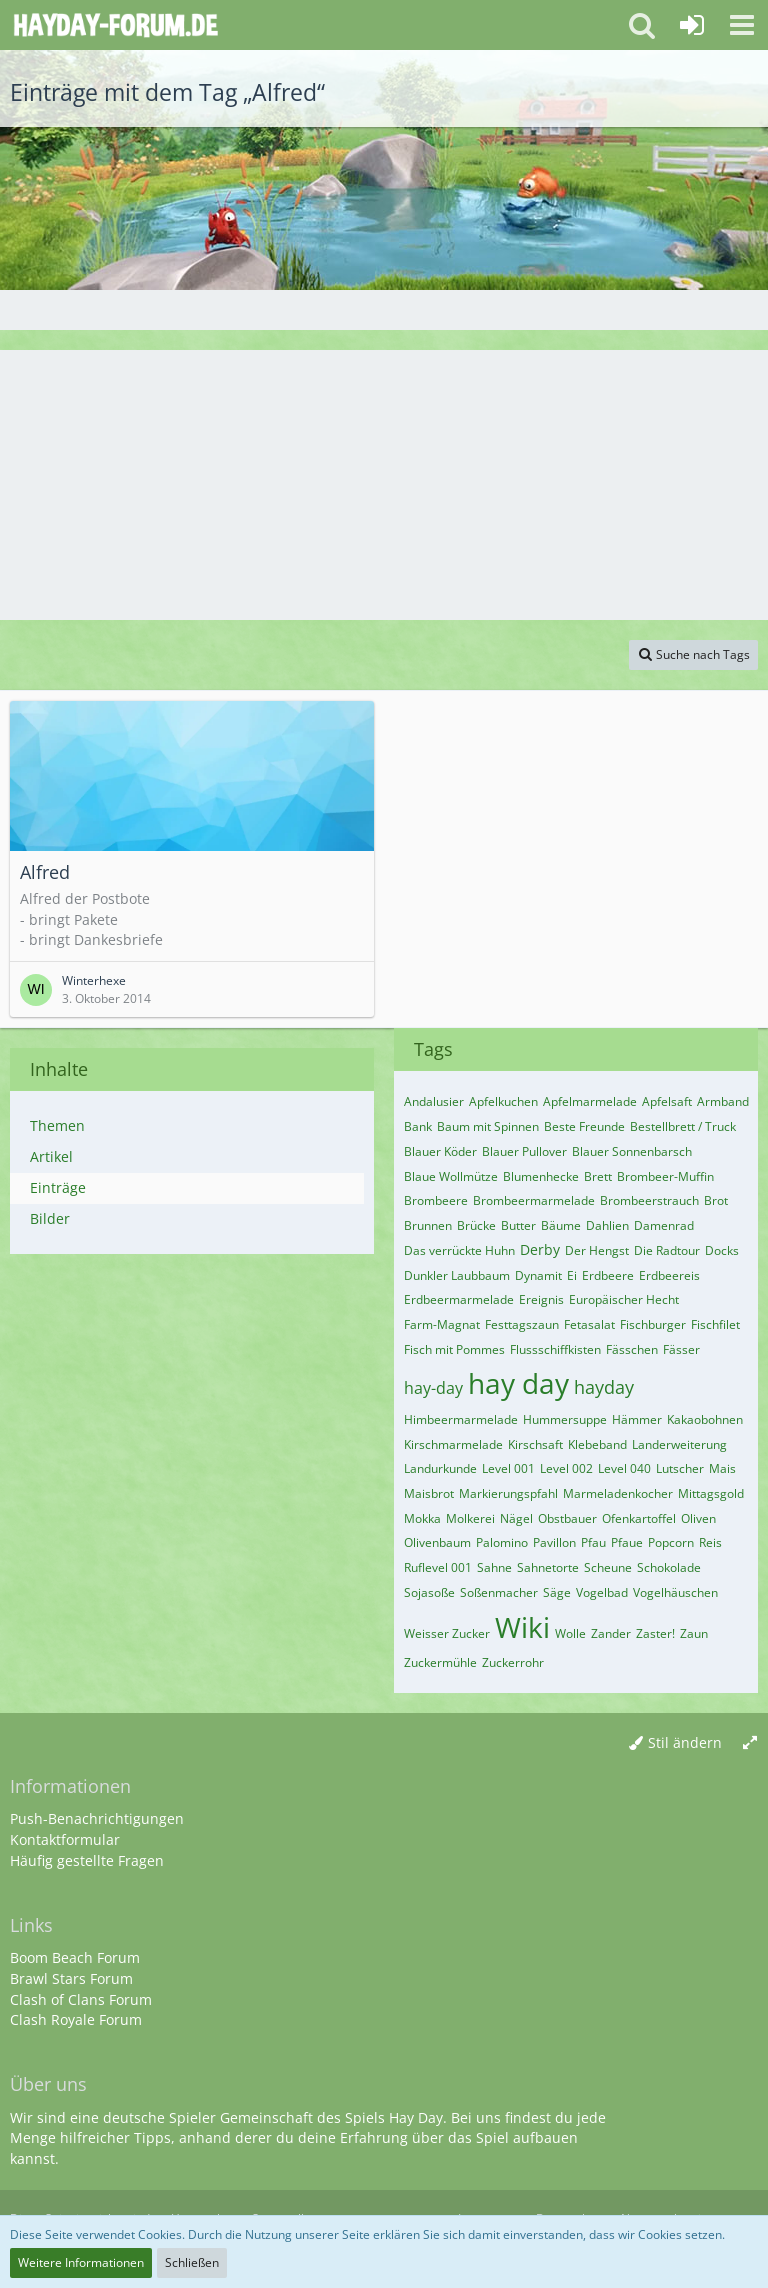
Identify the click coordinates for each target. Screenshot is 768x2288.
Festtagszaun (522, 1324)
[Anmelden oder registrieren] (692, 25)
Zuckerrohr (513, 1662)
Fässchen (632, 1349)
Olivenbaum (437, 1542)
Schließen (192, 2262)
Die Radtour (667, 1250)
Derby (540, 1249)
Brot (716, 1200)
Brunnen (428, 1225)
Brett (598, 1176)
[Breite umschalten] (750, 1743)
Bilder (50, 1218)
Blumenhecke (541, 1176)
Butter (518, 1225)
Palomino (502, 1542)
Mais (722, 1468)
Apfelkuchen (503, 1101)
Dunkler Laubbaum (457, 1275)
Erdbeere (608, 1275)
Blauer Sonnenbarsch (632, 1151)
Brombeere (436, 1200)
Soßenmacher (499, 1592)
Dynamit (538, 1275)
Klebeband (597, 1444)
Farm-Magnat (442, 1324)
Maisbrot (429, 1493)
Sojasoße (429, 1592)
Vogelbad (602, 1592)
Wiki (522, 1627)
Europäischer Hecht (624, 1299)
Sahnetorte (548, 1567)
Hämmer (637, 1419)
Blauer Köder (440, 1151)
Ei (572, 1275)
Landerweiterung (679, 1444)
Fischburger (653, 1324)
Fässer (681, 1349)
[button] (742, 25)
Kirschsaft (535, 1444)
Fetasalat (589, 1324)
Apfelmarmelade (590, 1101)
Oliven (698, 1518)
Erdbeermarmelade (459, 1299)
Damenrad (664, 1225)
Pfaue (627, 1542)
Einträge (58, 1187)
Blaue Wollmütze (451, 1176)
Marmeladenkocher (618, 1493)
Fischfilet (715, 1324)
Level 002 (566, 1468)
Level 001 (508, 1468)
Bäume (561, 1225)
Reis (710, 1542)
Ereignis (541, 1299)
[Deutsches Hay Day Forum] (115, 25)
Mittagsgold (711, 1493)
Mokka (422, 1518)
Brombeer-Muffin (665, 1176)
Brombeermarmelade (534, 1200)
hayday (604, 1387)
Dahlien (607, 1225)
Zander (611, 1633)
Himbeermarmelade (461, 1419)
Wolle (570, 1633)
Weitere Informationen (81, 2262)
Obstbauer (567, 1518)
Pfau (593, 1542)
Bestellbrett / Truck (683, 1126)
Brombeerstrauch (649, 1200)
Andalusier (434, 1101)
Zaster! (655, 1633)
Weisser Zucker (447, 1633)
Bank (418, 1126)
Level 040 (624, 1468)
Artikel (51, 1156)
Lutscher (680, 1468)
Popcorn (671, 1542)
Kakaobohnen (705, 1419)
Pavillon (554, 1542)
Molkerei (470, 1518)
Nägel (516, 1518)
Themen (57, 1125)
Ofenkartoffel (639, 1518)
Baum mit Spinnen (488, 1126)
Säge (557, 1592)
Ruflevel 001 (438, 1567)
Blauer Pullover (524, 1151)
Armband (723, 1101)
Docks (722, 1250)
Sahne (494, 1567)
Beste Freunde (584, 1126)
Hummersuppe (565, 1419)
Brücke (476, 1225)
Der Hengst (597, 1250)
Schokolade (669, 1567)
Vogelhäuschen (675, 1592)
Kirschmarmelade (453, 1444)
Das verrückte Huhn (459, 1250)
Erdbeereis (669, 1275)
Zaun (694, 1633)
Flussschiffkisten (555, 1349)
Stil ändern (685, 1742)
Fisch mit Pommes (454, 1349)
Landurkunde (440, 1468)
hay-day (433, 1388)
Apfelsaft (667, 1101)
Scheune (608, 1567)
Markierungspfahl (508, 1493)
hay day (518, 1383)
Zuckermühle (440, 1662)
